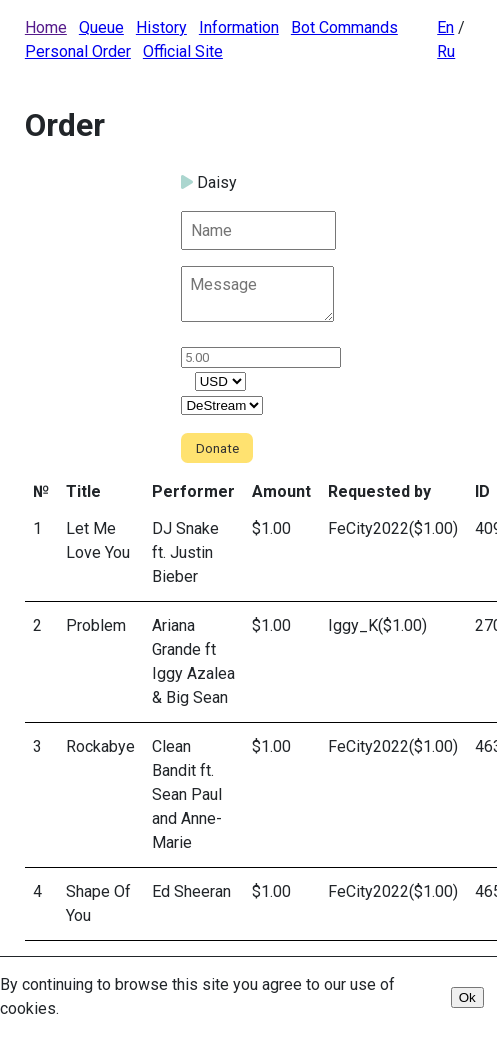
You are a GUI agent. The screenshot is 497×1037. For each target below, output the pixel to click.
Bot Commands (344, 27)
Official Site (183, 51)
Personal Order (78, 51)
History (161, 27)
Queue (101, 27)
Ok (467, 997)
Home (46, 27)
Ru (446, 51)
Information (239, 27)
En (445, 27)
